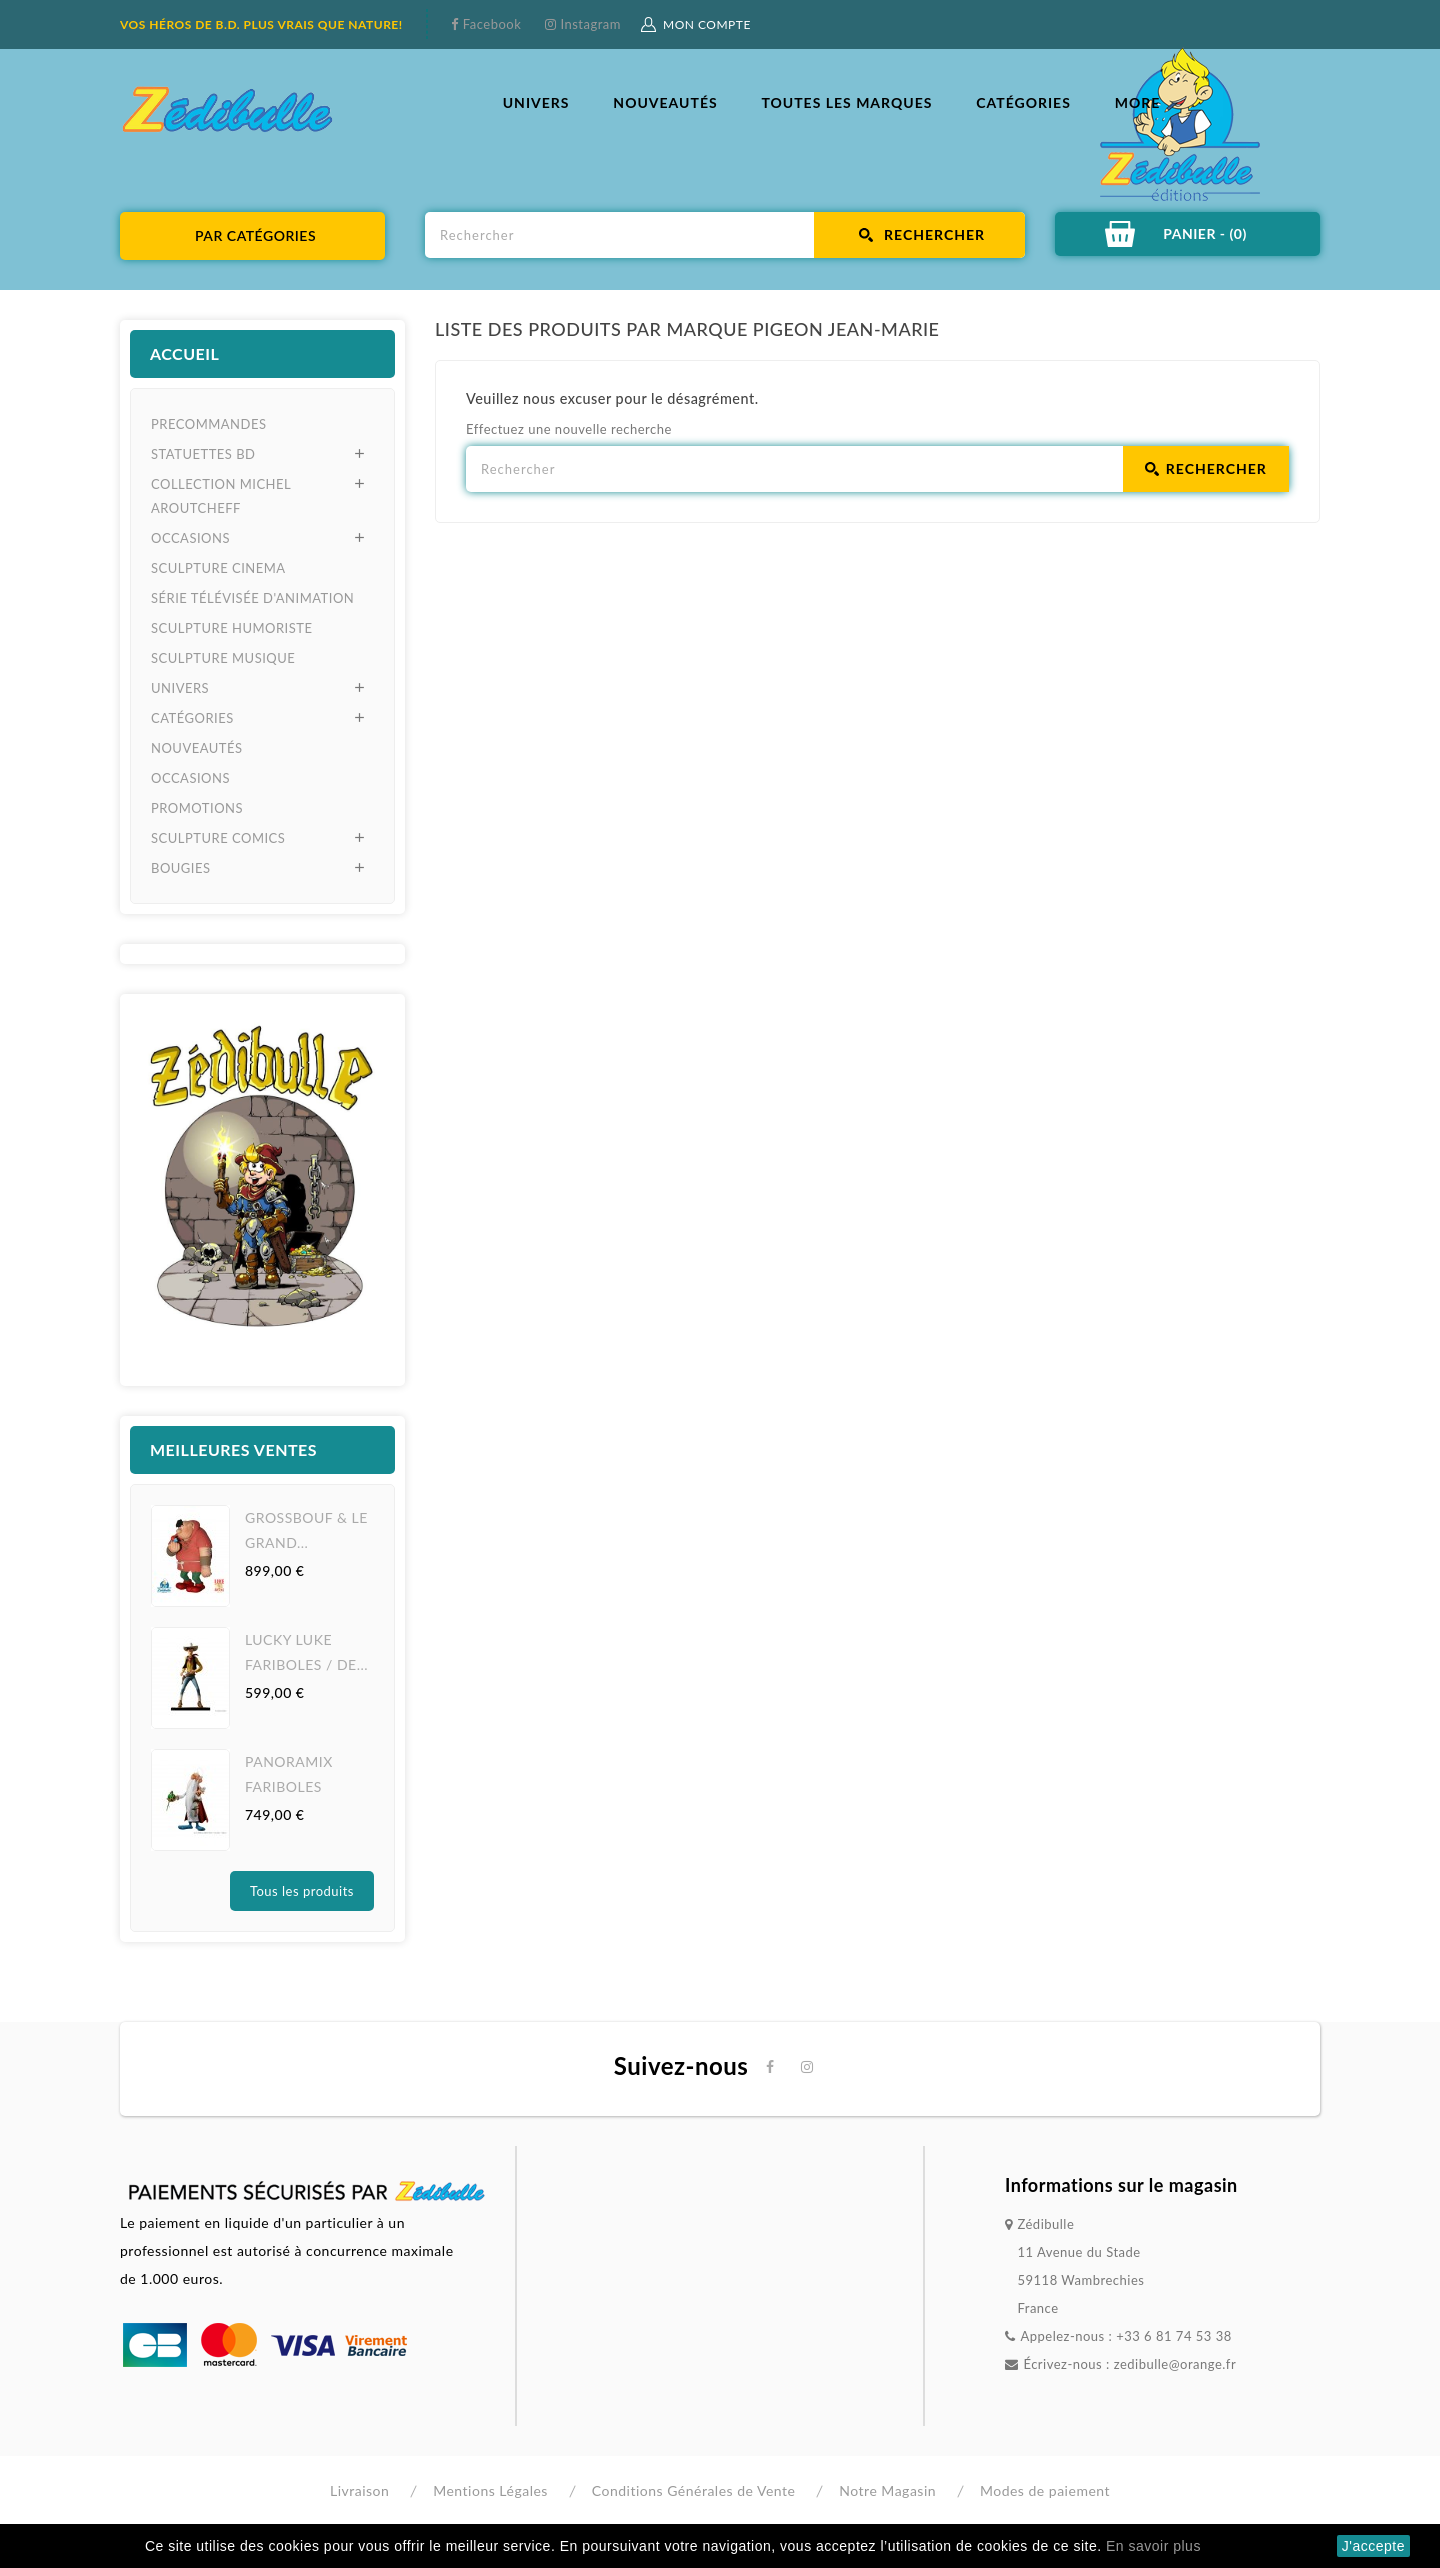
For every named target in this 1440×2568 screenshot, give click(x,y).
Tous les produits (302, 1891)
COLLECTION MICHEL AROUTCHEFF (221, 496)
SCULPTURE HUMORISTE (231, 628)
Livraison (359, 2490)
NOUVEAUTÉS (665, 102)
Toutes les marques (846, 102)
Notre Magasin (887, 2490)
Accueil (184, 353)
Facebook (490, 24)
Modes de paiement (1045, 2490)
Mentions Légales (490, 2490)
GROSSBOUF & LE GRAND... (306, 1530)
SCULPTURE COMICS (218, 838)
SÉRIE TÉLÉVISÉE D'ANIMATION (252, 598)
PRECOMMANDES (208, 424)
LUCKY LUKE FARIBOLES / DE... (306, 1652)
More (1138, 102)
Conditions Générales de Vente (694, 2490)
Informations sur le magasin (1121, 2185)
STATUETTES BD (203, 454)
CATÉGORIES (1023, 102)
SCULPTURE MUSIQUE (223, 658)
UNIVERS (536, 102)
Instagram (589, 24)
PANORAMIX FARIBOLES (289, 1774)
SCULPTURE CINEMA (218, 568)
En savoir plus (1153, 2546)
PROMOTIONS (197, 808)
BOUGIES (181, 868)
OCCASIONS (190, 538)
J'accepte (1373, 2546)
